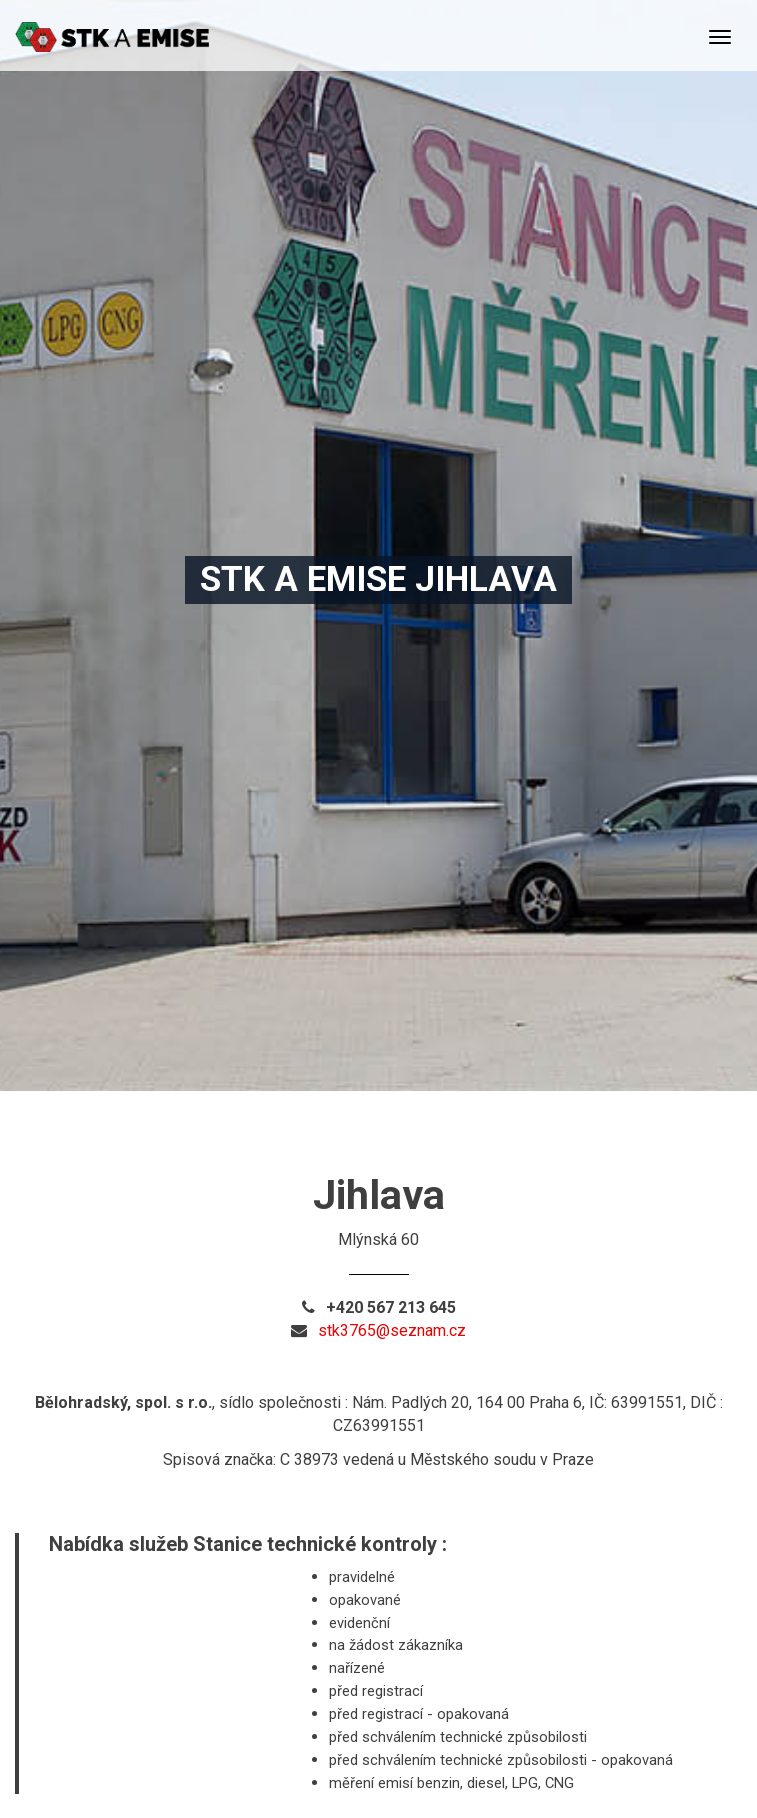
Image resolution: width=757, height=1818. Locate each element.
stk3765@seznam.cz (392, 1330)
